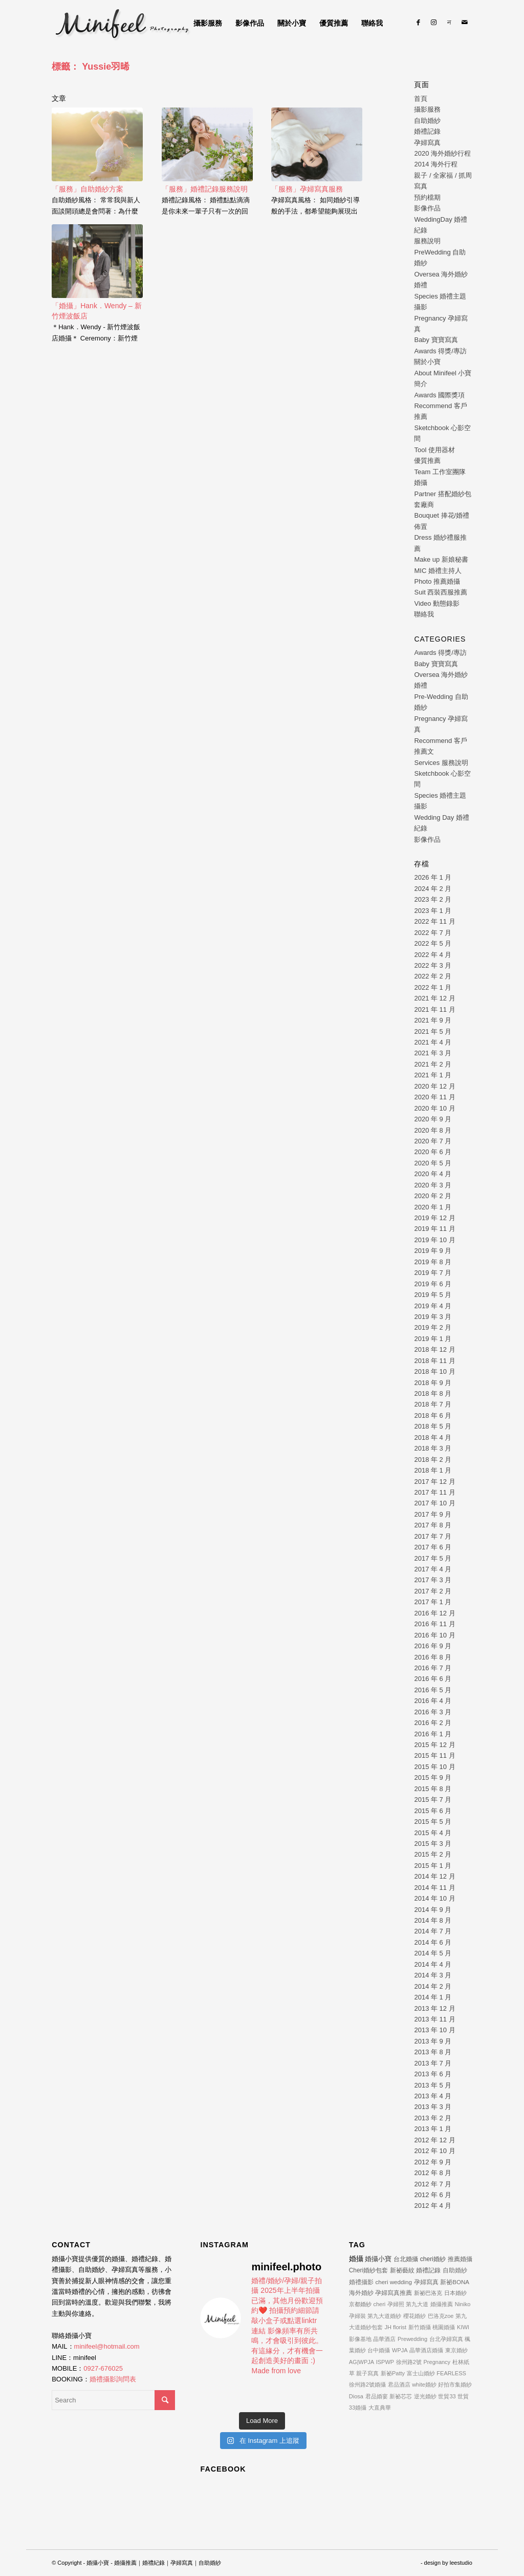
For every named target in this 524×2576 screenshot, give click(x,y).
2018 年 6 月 (432, 1415)
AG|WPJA (361, 2362)
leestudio (461, 2563)
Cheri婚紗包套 (368, 2270)
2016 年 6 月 (432, 1679)
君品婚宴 (376, 2396)
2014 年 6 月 (432, 1942)
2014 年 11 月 (434, 1887)
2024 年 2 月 (432, 888)
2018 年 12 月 (434, 1349)
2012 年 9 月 (432, 2162)
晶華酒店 (384, 2339)
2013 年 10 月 (434, 2030)
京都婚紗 (360, 2304)
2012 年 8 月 (432, 2173)
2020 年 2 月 (432, 1196)
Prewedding (412, 2339)
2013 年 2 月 (432, 2118)
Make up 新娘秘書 (441, 559)
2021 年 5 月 (432, 1031)
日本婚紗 (455, 2293)
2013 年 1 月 (432, 2129)
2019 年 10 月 (434, 1240)
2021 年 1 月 (432, 1075)
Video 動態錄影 (437, 603)
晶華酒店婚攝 (426, 2350)
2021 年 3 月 (432, 1053)
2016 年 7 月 (432, 1668)
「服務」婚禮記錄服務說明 (205, 189)
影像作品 (427, 208)
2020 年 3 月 (432, 1185)
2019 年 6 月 (432, 1284)
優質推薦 (427, 460)
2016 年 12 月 (434, 1613)
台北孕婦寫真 (446, 2339)
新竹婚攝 (419, 2327)
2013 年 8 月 (432, 2052)
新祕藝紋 (402, 2270)
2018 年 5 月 (432, 1426)
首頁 (420, 98)
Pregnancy (437, 2362)
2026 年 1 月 (432, 877)
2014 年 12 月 (434, 1876)
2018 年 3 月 (432, 1448)
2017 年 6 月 (432, 1547)
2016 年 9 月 (432, 1646)
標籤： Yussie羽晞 (90, 66)
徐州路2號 (409, 2362)
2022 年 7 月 (432, 932)
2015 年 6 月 (432, 1811)
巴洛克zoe (441, 2316)
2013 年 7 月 (432, 2063)
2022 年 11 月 (434, 921)
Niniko (463, 2304)
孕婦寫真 (427, 142)
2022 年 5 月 (432, 943)
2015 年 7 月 (432, 1799)
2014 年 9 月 (432, 1909)
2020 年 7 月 (432, 1141)
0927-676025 (103, 2368)
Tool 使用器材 (434, 450)
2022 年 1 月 (432, 987)
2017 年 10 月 (434, 1503)
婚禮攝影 (361, 2282)
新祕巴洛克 (428, 2293)
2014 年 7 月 (432, 1931)
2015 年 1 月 (432, 1865)
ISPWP (385, 2362)
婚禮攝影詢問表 (113, 2379)
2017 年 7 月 (432, 1536)
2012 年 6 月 (432, 2195)
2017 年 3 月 (432, 1580)
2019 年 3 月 (432, 1317)
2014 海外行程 (435, 164)
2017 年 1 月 (432, 1602)
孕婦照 (395, 2304)
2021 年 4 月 (432, 1042)
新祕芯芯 (400, 2396)
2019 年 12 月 (434, 1218)
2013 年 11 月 (434, 2019)
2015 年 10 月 (434, 1767)
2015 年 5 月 (432, 1821)
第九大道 (417, 2304)
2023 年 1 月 (432, 910)
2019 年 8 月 (432, 1262)
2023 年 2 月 (432, 899)
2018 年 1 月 (432, 1470)
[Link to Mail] (464, 22)
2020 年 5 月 (432, 1163)
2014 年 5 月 (432, 1953)
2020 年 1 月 (432, 1207)
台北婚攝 (406, 2259)
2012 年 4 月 (432, 2205)
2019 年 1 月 (432, 1339)
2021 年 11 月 (434, 1009)
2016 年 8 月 (432, 1657)
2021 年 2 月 (432, 1064)
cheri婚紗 (433, 2259)
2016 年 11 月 (434, 1624)
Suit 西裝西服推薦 (440, 592)
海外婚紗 (361, 2292)
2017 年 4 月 (432, 1569)
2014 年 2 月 (432, 1986)
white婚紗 (424, 2384)
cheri (379, 2304)
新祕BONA (454, 2282)
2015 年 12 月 (434, 1745)
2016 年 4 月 (432, 1701)
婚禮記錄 (427, 131)
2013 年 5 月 (432, 2085)
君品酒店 (399, 2384)
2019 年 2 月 (432, 1327)
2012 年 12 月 (434, 2140)
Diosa (356, 2396)
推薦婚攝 (460, 2259)
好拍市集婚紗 (455, 2384)
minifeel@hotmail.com (107, 2346)
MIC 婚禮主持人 (437, 570)
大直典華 (379, 2407)
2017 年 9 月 (432, 1514)
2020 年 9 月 (432, 1119)
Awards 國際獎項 (439, 395)
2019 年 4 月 (432, 1306)
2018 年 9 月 (432, 1383)
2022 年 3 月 (432, 965)
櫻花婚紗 (414, 2316)
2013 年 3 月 (432, 2107)
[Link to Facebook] (418, 22)
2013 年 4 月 (432, 2096)
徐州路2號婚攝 (367, 2384)
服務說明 (427, 241)
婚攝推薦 (441, 2304)
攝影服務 (427, 109)
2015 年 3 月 (432, 1843)
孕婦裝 (357, 2316)
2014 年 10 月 (434, 1898)
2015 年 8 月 (432, 1789)
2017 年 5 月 (432, 1558)
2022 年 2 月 (432, 976)
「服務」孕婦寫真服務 (307, 189)
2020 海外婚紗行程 (442, 153)
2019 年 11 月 (434, 1228)
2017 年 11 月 (434, 1492)
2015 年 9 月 (432, 1777)
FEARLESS (451, 2373)
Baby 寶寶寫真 (435, 340)
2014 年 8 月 (432, 1920)
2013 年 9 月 (432, 2041)
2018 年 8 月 (432, 1393)
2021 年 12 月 (434, 998)
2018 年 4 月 (432, 1437)
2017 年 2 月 (432, 1591)
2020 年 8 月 (432, 1130)
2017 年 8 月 (432, 1525)
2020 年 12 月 (434, 1086)
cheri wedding (393, 2282)
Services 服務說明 (441, 763)
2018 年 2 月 (432, 1459)
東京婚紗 (456, 2350)
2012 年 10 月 (434, 2151)
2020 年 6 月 (432, 1152)
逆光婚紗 (425, 2396)
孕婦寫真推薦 (393, 2292)
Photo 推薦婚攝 (437, 581)
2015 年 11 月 (434, 1755)
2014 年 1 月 (432, 1997)
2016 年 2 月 (432, 1723)
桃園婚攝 (443, 2327)
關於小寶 (427, 362)
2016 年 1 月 (432, 1734)
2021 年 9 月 (432, 1020)
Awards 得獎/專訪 (440, 351)
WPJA (400, 2350)
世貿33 (446, 2396)
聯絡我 (424, 614)
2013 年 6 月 (432, 2074)
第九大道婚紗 (384, 2316)
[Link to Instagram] (434, 22)
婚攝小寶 (378, 2259)
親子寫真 (367, 2373)
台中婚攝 (378, 2350)
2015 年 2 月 (432, 1854)
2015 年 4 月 (432, 1833)
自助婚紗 (427, 120)
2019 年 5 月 (432, 1294)
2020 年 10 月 (434, 1108)
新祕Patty (393, 2373)
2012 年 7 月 (432, 2184)
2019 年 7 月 (432, 1272)
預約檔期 (427, 197)
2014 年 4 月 (432, 1964)
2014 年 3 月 (432, 1975)
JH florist (395, 2327)
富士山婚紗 (421, 2373)
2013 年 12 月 (434, 2008)
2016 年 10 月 (434, 1635)
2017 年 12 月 (434, 1481)
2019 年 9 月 (432, 1250)
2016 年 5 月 (432, 1690)
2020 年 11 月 (434, 1097)
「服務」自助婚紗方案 (87, 189)
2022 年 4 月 (432, 955)
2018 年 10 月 (434, 1371)
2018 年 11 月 (434, 1361)
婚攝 (356, 2258)
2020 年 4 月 (432, 1174)
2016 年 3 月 (432, 1712)
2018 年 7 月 (432, 1404)
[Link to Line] (449, 22)
